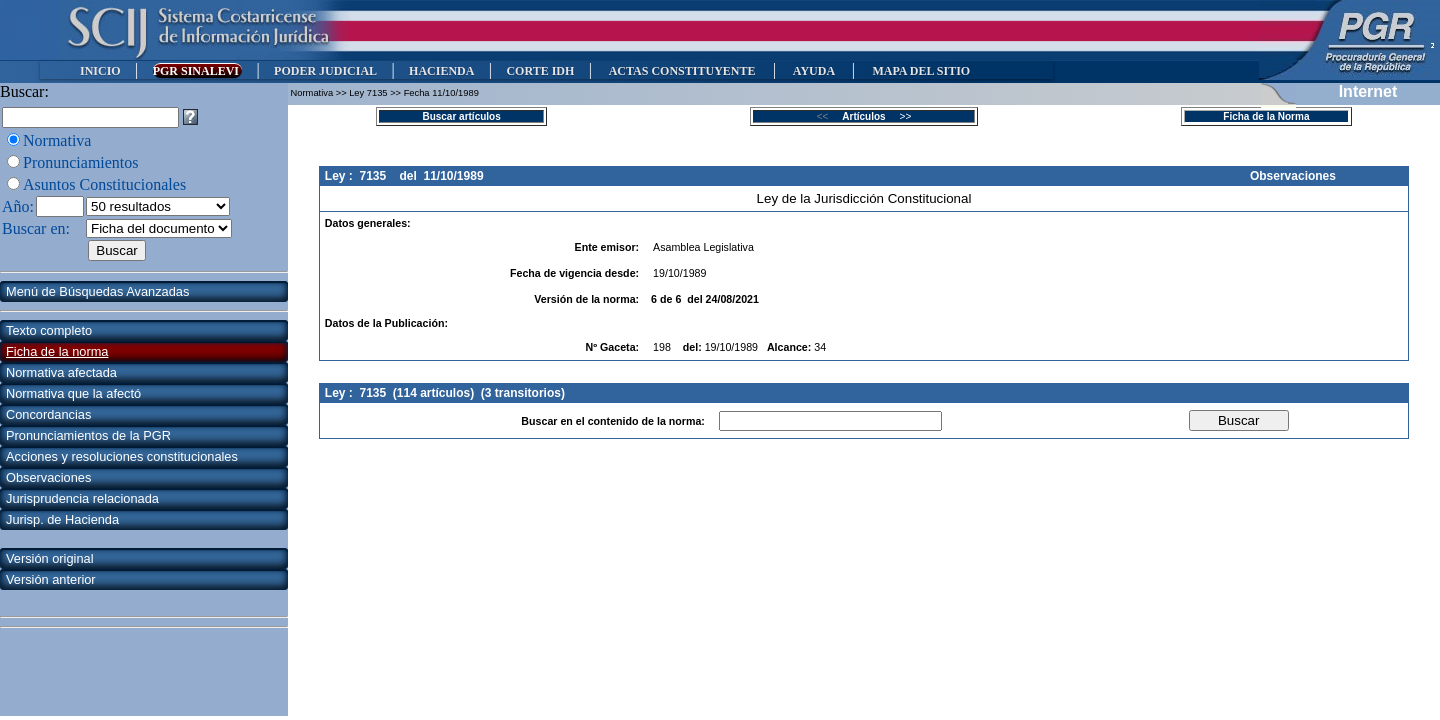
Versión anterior (51, 579)
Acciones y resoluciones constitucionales (122, 456)
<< (828, 116)
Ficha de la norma (57, 351)
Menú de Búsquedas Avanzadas (97, 291)
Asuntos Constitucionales (104, 184)
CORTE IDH (540, 71)
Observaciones (48, 477)
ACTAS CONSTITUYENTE (682, 71)
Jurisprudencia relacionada (82, 498)
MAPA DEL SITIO (921, 71)
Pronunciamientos (81, 162)
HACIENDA (441, 71)
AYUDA (813, 71)
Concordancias (48, 414)
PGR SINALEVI (197, 71)
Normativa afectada (61, 372)
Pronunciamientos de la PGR (88, 435)
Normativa (57, 140)
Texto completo (49, 330)
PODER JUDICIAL (325, 71)
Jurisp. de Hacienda (62, 519)
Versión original (50, 558)
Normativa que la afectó (73, 393)
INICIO (100, 71)
